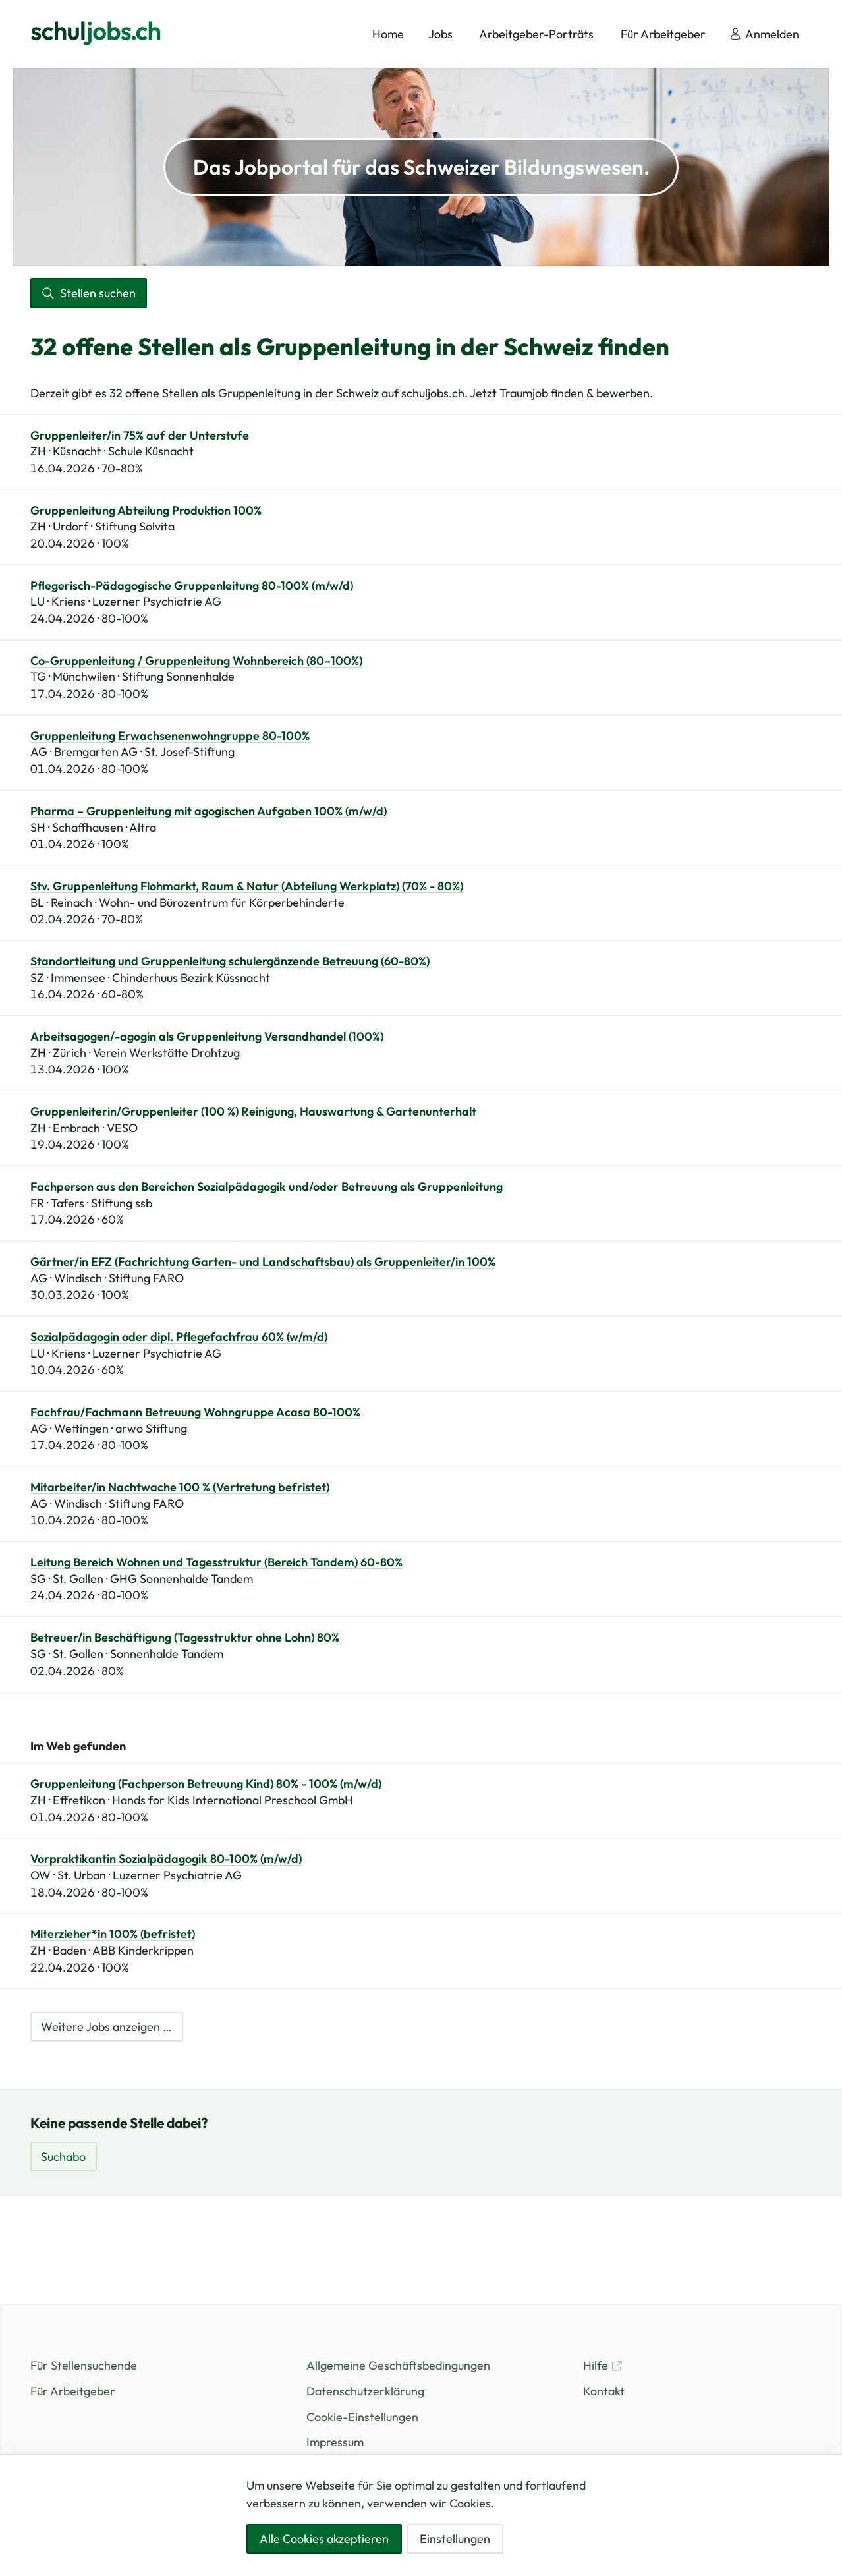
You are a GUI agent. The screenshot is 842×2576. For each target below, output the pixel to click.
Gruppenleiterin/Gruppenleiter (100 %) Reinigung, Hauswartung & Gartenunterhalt (253, 1111)
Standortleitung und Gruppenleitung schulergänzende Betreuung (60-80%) (230, 961)
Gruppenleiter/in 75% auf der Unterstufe (139, 435)
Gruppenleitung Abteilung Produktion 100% (146, 510)
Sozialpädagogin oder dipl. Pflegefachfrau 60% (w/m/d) (178, 1337)
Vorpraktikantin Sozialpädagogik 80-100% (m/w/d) (166, 1859)
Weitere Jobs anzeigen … (106, 2026)
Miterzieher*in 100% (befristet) (112, 1934)
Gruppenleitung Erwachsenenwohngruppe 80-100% (170, 736)
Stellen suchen (88, 293)
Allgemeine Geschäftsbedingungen (398, 2365)
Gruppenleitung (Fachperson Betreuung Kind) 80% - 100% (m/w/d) (205, 1784)
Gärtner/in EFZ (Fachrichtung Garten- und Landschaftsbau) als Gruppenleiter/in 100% (262, 1262)
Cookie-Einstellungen (362, 2416)
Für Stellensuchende (83, 2365)
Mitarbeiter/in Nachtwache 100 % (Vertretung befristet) (179, 1487)
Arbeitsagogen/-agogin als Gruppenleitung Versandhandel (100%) (206, 1036)
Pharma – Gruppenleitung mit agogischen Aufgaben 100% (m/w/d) (208, 811)
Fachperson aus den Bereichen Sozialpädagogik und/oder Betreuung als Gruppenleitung (266, 1187)
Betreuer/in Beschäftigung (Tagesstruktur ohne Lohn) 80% (184, 1637)
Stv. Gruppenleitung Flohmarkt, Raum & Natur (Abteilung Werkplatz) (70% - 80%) (246, 886)
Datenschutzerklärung (365, 2391)
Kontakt (604, 2391)
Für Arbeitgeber (72, 2391)
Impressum (335, 2441)
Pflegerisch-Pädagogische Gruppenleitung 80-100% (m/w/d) (191, 586)
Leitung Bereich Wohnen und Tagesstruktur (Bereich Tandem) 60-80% (216, 1562)
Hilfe (603, 2365)
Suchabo (63, 2156)
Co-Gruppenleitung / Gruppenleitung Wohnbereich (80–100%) (196, 661)
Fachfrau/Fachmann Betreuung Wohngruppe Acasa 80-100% (195, 1412)
